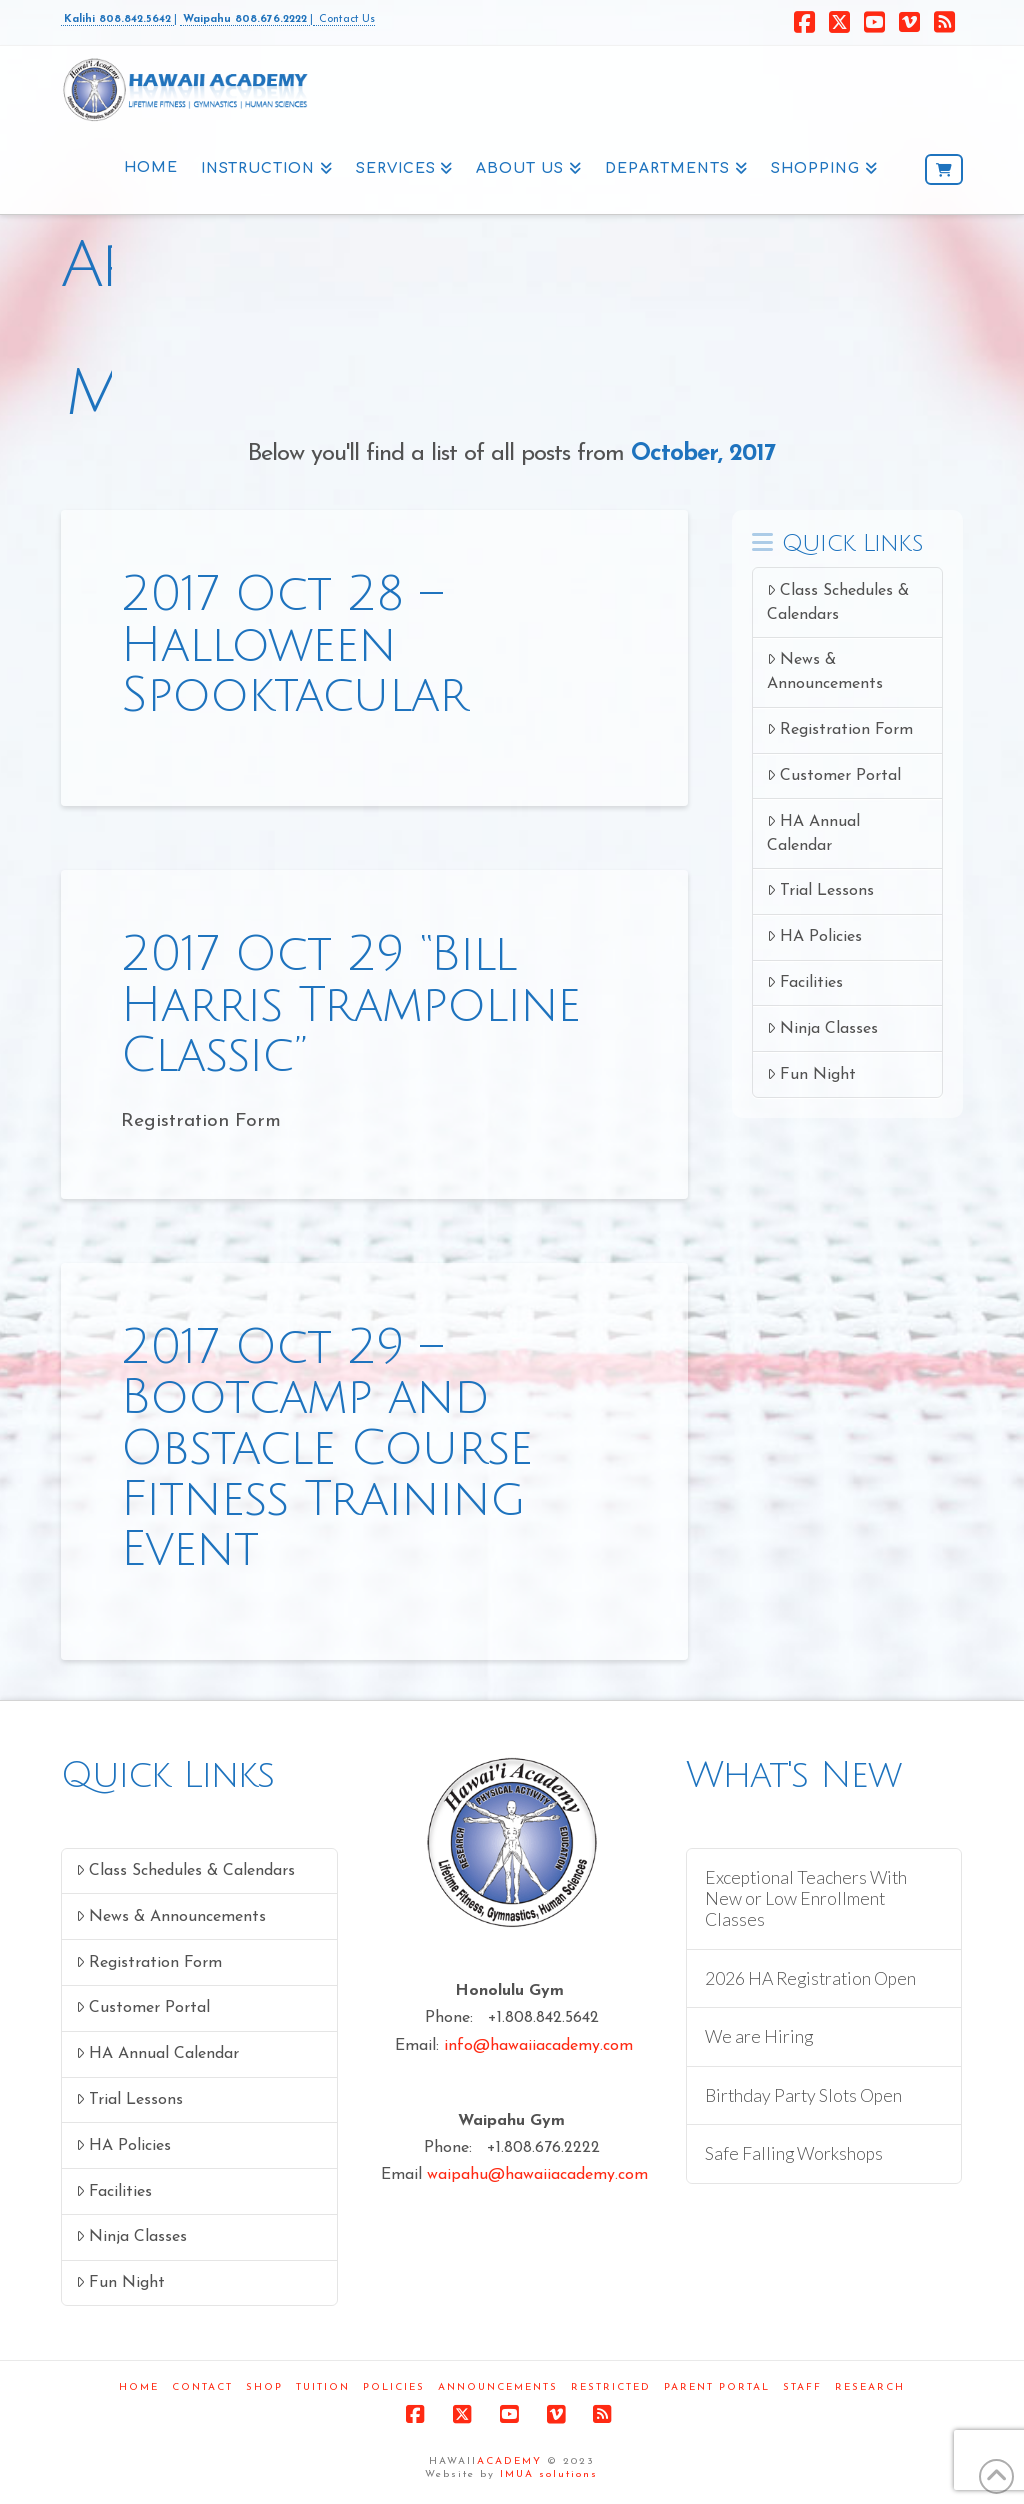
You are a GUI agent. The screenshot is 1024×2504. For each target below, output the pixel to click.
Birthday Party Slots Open (803, 2095)
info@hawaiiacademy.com (538, 2046)
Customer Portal (834, 775)
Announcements (498, 2387)
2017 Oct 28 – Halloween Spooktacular (294, 645)
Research (870, 2387)
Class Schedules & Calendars (838, 602)
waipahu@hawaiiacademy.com (537, 2175)
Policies (394, 2387)
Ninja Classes (822, 1028)
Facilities (805, 982)
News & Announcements (825, 671)
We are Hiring (759, 2036)
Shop (264, 2387)
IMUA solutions (549, 2474)
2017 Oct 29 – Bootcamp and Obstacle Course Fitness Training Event (326, 1448)
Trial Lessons (820, 890)
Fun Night (811, 1074)
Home (139, 2387)
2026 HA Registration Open (810, 1978)
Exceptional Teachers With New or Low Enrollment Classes (806, 1898)
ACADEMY (509, 2461)
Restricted (611, 2387)
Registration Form (840, 729)
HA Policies (814, 936)
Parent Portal (717, 2387)
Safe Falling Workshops (794, 2153)
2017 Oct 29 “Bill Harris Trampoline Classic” (350, 1005)
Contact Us (344, 19)
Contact (202, 2387)
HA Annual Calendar (813, 833)
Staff (802, 2387)
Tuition (323, 2387)
